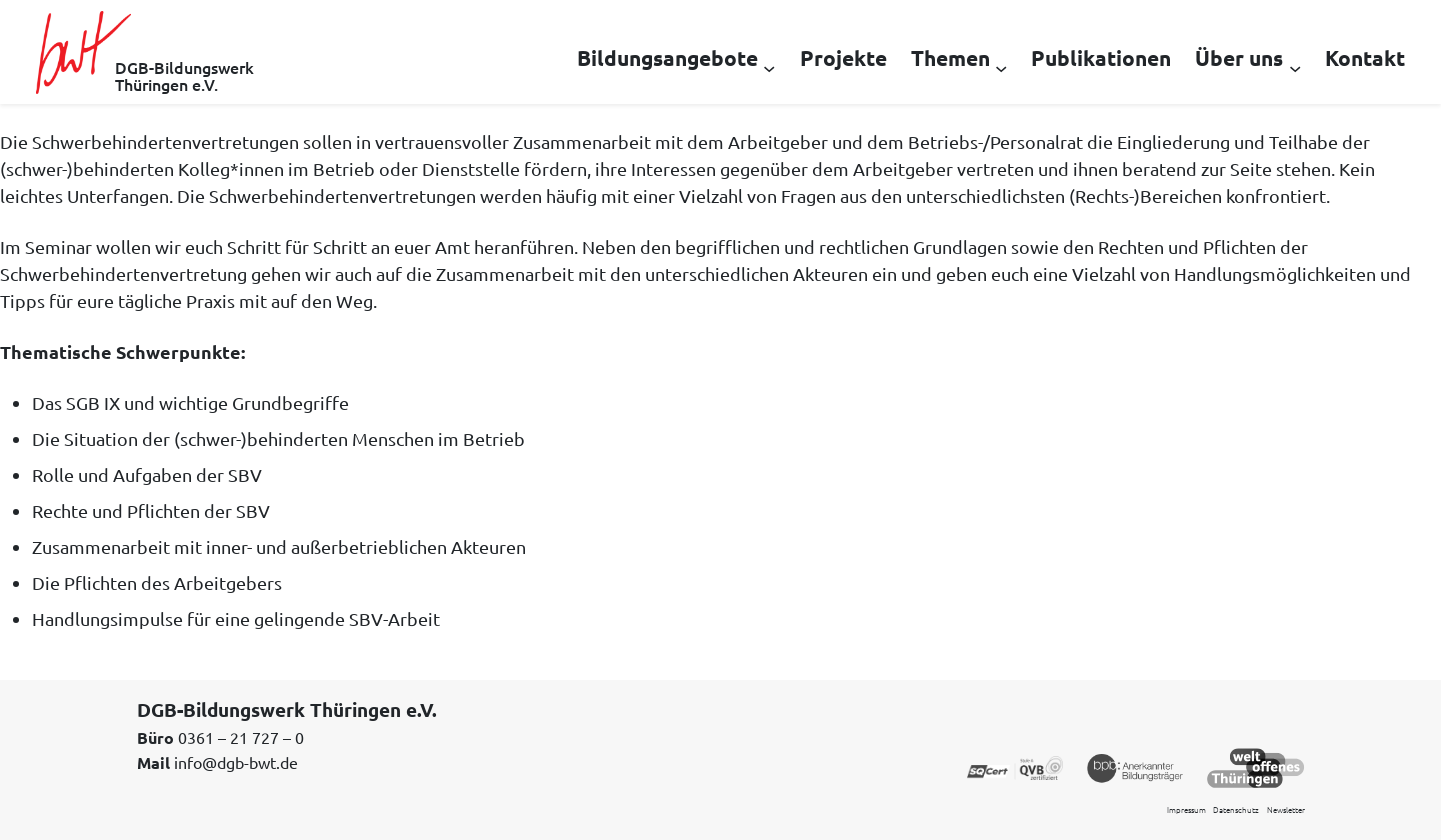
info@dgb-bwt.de (236, 762)
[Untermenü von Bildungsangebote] (769, 67)
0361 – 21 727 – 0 (241, 737)
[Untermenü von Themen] (1001, 67)
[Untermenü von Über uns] (1295, 67)
